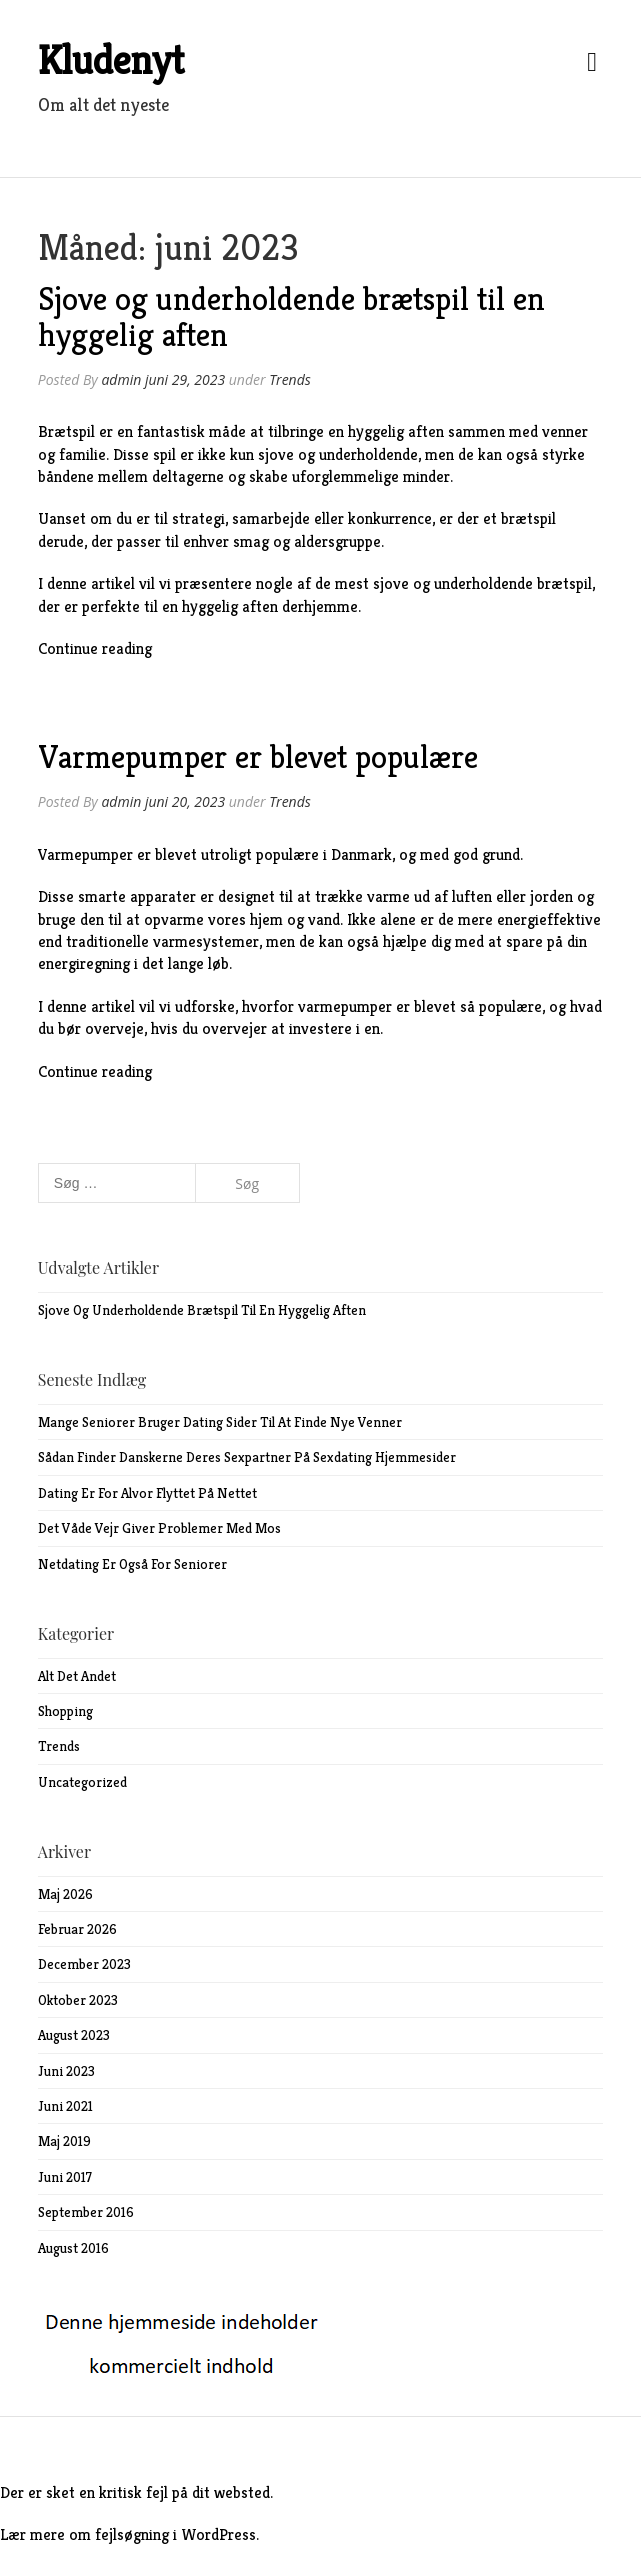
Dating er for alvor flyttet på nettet (147, 1493)
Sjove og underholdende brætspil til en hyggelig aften (291, 316)
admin (121, 379)
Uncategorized (82, 1782)
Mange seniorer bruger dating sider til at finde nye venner (220, 1422)
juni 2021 (65, 2106)
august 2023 (74, 2035)
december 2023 (84, 1964)
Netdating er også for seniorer (132, 1564)
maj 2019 (64, 2141)
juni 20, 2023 (185, 801)
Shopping (65, 1711)
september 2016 (86, 2212)
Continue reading (95, 648)
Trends (290, 379)
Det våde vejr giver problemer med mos (159, 1528)
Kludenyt (111, 60)
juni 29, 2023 (185, 379)
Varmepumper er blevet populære (258, 757)
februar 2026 (77, 1929)
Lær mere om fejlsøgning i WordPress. (129, 2534)
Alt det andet (77, 1676)
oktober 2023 (78, 2000)
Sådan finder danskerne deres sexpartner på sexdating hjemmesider (247, 1457)
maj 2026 (65, 1894)
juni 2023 (66, 2071)
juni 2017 (65, 2177)
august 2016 (73, 2248)
